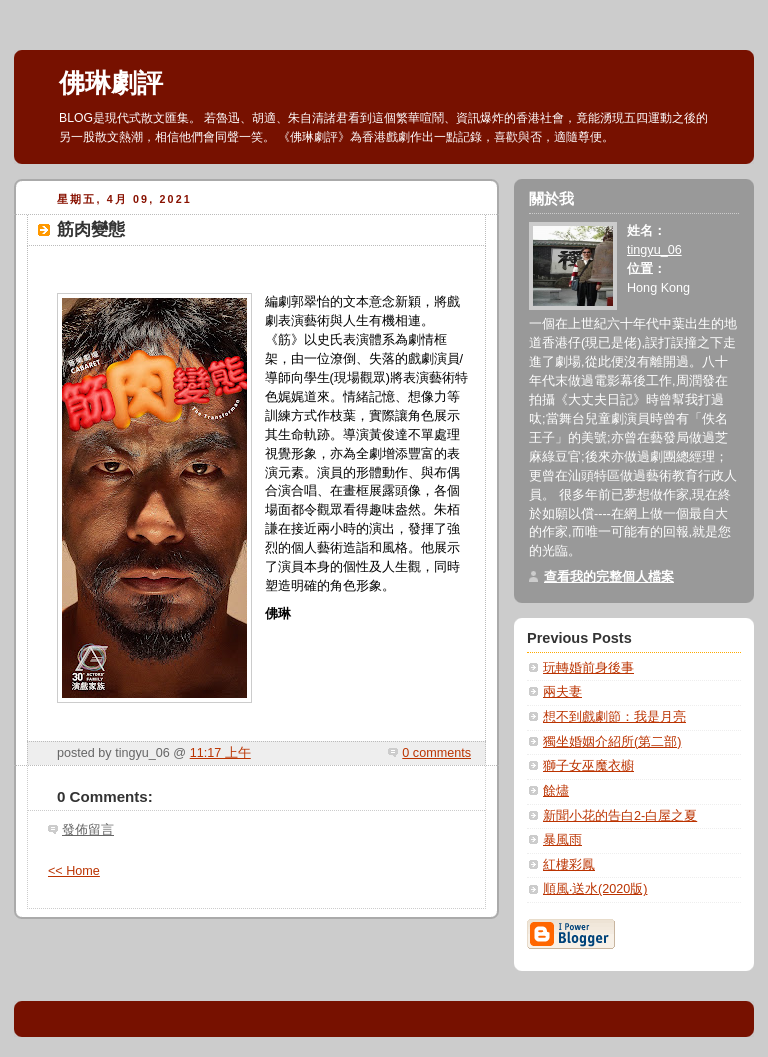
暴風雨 (562, 840)
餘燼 (556, 791)
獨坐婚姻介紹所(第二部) (612, 742)
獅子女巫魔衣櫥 (588, 766)
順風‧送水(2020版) (595, 889)
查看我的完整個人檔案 (609, 577)
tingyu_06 (654, 250)
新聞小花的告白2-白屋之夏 (620, 816)
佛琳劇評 (111, 83)
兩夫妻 (562, 692)
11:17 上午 (220, 753)
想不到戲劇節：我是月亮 (614, 717)
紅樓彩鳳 (569, 865)
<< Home (74, 871)
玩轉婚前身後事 (588, 668)
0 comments (436, 753)
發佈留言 (88, 830)
